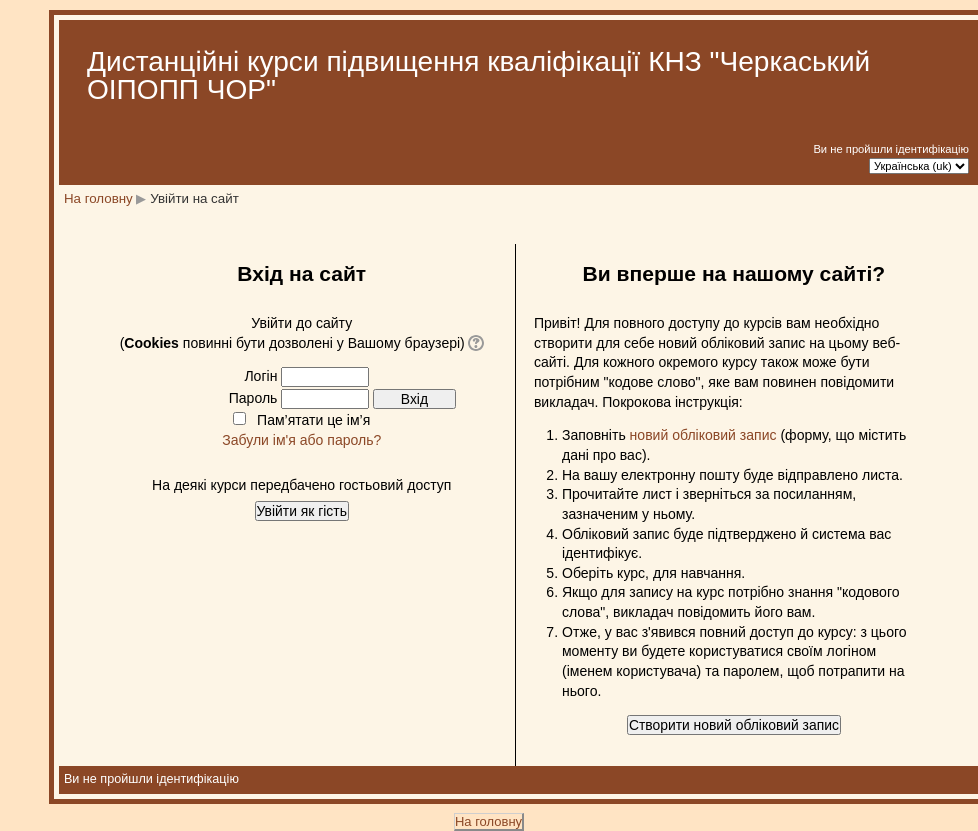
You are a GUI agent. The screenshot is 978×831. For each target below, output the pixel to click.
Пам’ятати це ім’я (313, 420)
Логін (260, 376)
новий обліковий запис (703, 435)
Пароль (253, 398)
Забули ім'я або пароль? (301, 440)
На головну (98, 198)
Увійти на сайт (194, 198)
